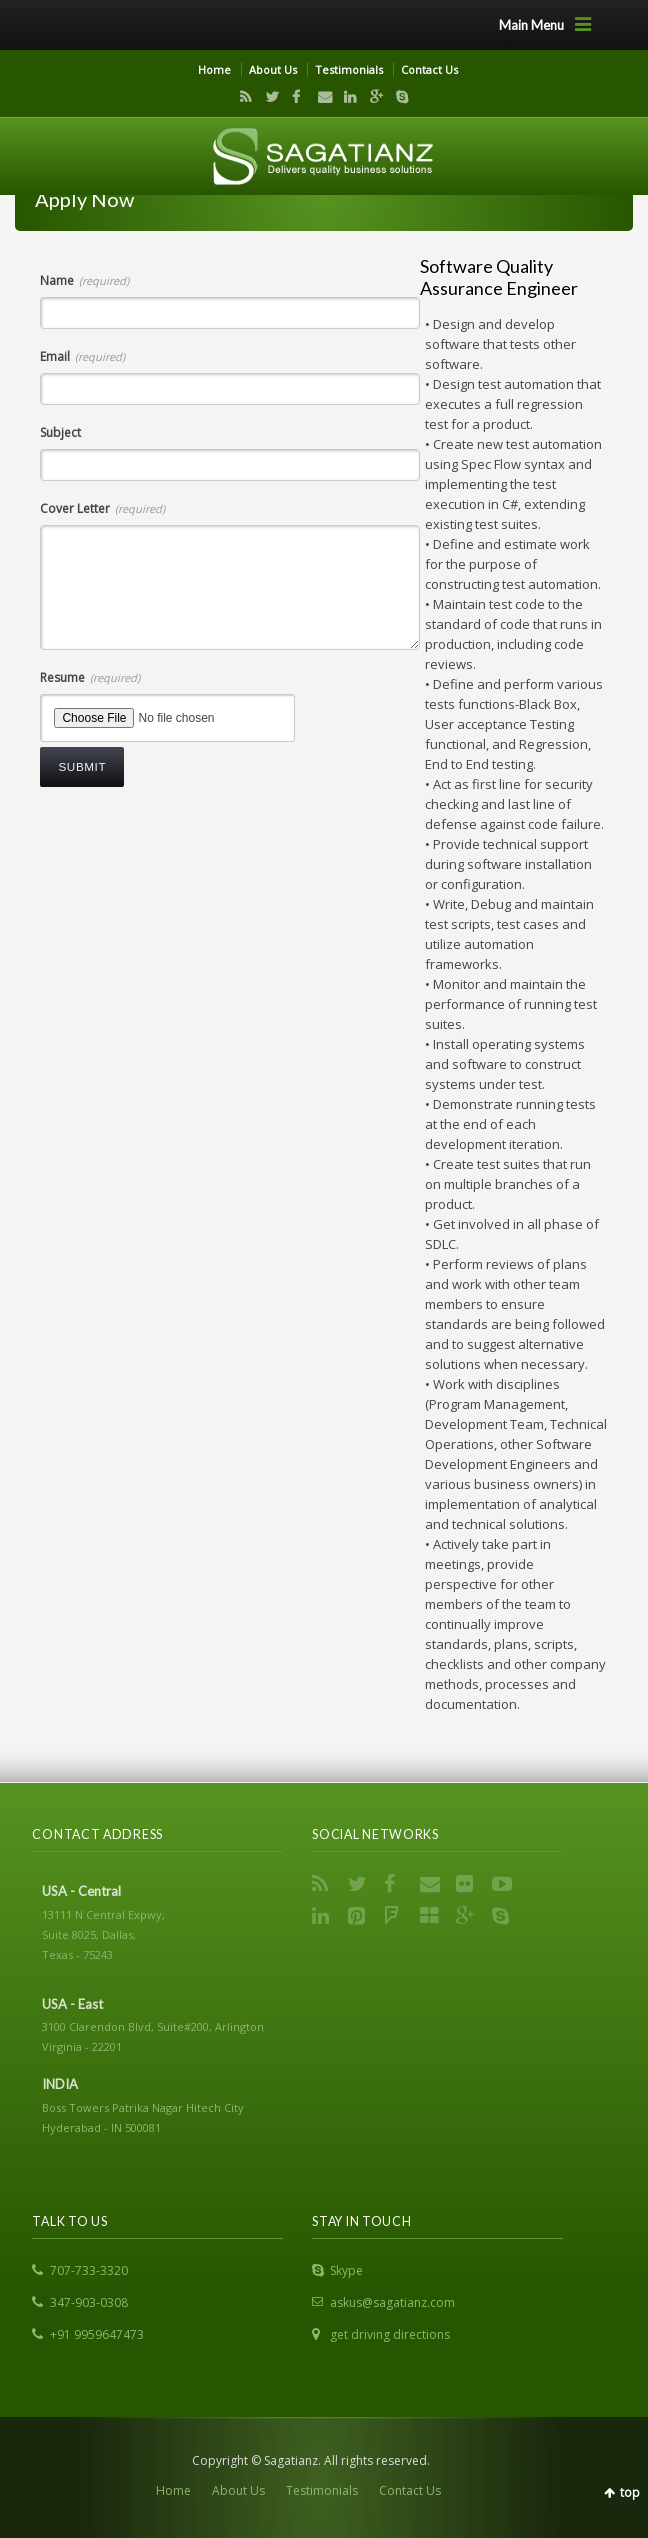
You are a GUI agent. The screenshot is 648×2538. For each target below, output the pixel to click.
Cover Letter (102, 508)
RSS (242, 97)
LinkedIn (346, 97)
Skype (397, 97)
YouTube (504, 1884)
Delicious (432, 1916)
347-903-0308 (89, 2302)
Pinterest (360, 1916)
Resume (90, 677)
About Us (273, 69)
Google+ (372, 97)
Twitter (268, 97)
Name (84, 280)
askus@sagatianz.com (392, 2302)
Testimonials (349, 69)
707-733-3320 (89, 2270)
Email (320, 97)
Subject (60, 432)
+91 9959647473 (97, 2334)
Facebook (294, 97)
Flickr (468, 1884)
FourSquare (396, 1916)
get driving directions (390, 2334)
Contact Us (429, 69)
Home (214, 69)
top (630, 2492)
